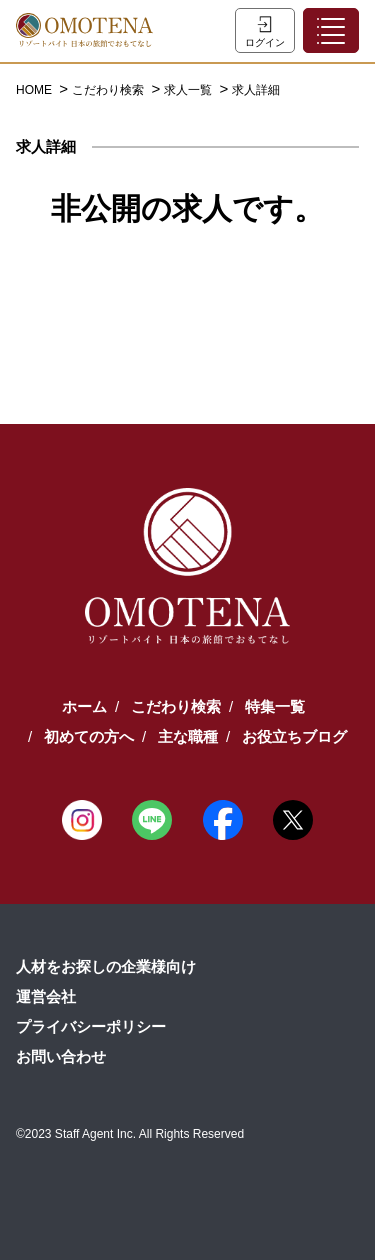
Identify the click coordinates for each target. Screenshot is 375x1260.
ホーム (84, 706)
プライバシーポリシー (91, 1026)
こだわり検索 (109, 90)
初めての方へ (89, 736)
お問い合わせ (61, 1056)
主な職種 (188, 736)
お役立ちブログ (294, 736)
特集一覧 (275, 706)
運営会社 (46, 996)
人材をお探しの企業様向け (106, 966)
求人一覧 (189, 90)
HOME (35, 90)
